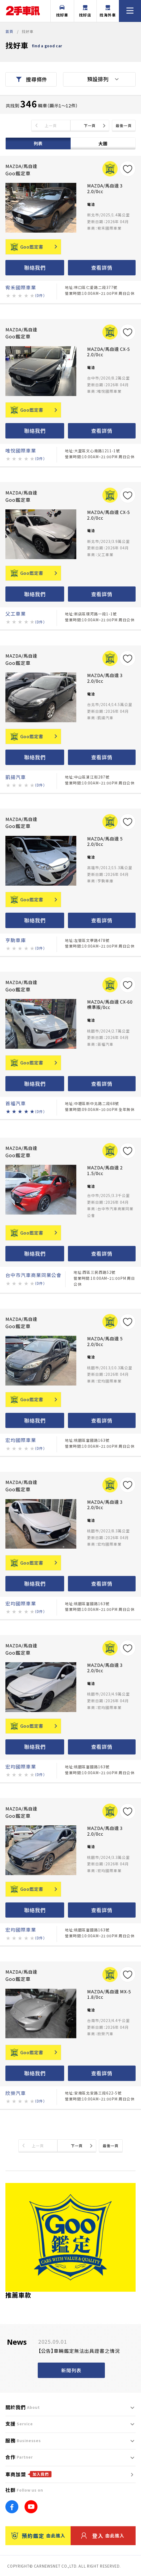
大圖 (103, 143)
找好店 (85, 11)
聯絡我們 (35, 267)
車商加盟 (28, 2474)
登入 (103, 2536)
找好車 (62, 11)
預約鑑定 (38, 2536)
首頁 (9, 31)
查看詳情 (102, 267)
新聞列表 (71, 2370)
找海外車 (107, 11)
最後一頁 (124, 125)
